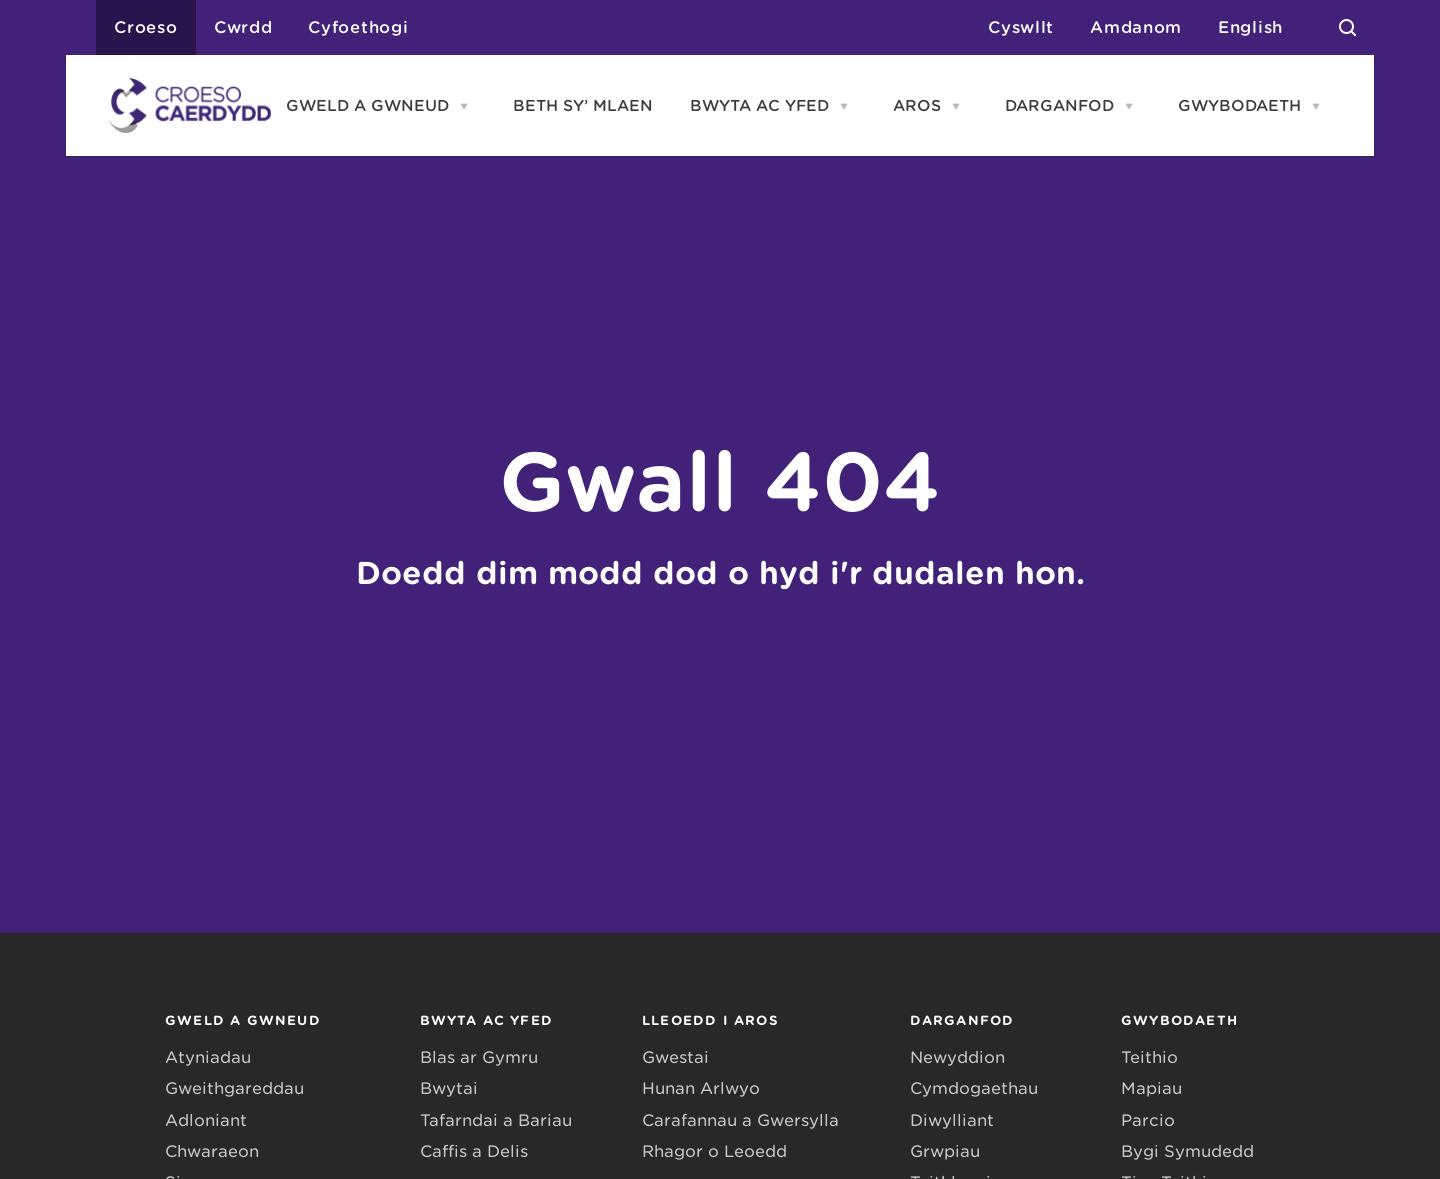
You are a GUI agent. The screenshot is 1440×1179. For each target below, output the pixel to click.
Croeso (146, 27)
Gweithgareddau (234, 1088)
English (1250, 27)
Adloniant (206, 1120)
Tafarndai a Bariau (496, 1120)
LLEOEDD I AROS (710, 1020)
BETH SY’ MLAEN (583, 105)
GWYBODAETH (1239, 105)
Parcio (1148, 1120)
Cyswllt (1021, 27)
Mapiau (1151, 1088)
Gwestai (675, 1057)
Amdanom (1136, 27)
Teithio (1149, 1057)
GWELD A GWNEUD (367, 105)
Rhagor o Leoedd (714, 1151)
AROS (917, 105)
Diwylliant (952, 1120)
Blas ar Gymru (479, 1057)
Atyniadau (208, 1057)
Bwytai (449, 1088)
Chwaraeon (212, 1151)
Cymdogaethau (974, 1088)
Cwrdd (243, 27)
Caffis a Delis (474, 1151)
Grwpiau (945, 1151)
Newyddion (957, 1057)
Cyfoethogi (358, 27)
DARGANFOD (1059, 105)
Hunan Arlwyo (701, 1088)
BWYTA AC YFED (759, 105)
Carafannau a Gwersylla (740, 1120)
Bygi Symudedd (1187, 1151)
